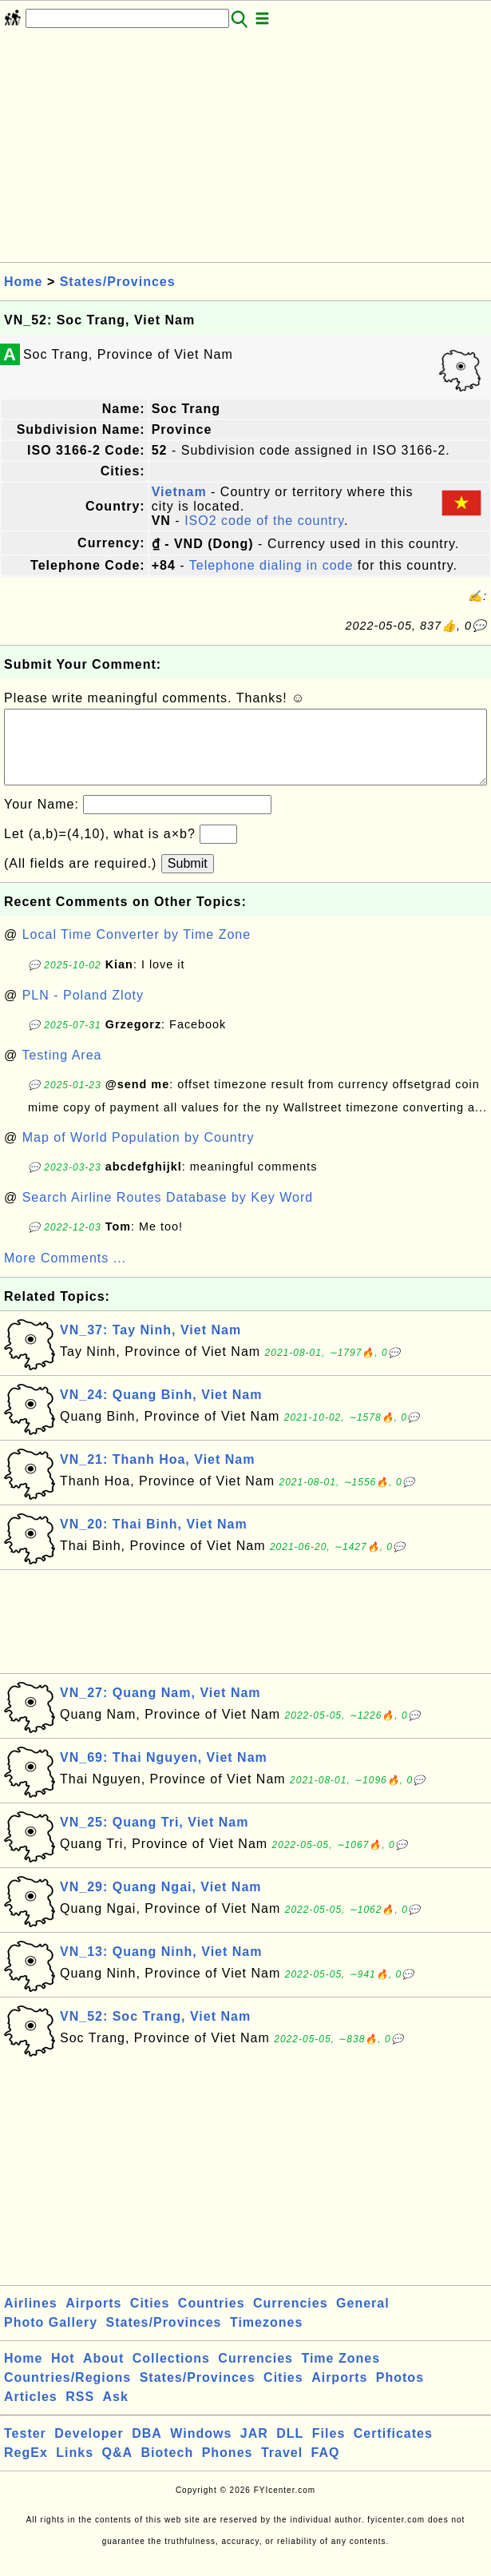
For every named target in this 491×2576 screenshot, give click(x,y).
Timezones (266, 2338)
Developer (88, 2449)
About (103, 2374)
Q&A (117, 2468)
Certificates (393, 2449)
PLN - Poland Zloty (83, 1011)
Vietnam (179, 492)
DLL (289, 2449)
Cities (150, 2319)
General (363, 2319)
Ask (116, 2412)
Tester (25, 2449)
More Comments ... (65, 1274)
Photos (400, 2393)
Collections (171, 2374)
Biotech (167, 2468)
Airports (93, 2319)
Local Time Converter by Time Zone (136, 950)
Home (23, 281)
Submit (188, 879)
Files (328, 2449)
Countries (211, 2319)
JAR (254, 2449)
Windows (201, 2449)
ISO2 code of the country (264, 520)
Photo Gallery (50, 2338)
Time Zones (340, 2374)
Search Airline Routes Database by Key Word (168, 1213)
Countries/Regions (67, 2393)
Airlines (30, 2319)
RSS (79, 2412)
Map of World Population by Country (138, 1153)
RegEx (26, 2468)
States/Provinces (118, 281)
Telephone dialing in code (271, 565)
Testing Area (61, 1071)
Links (74, 2468)
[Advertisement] (245, 150)
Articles (30, 2412)
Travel (282, 2468)
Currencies (290, 2319)
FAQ (325, 2468)
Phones (227, 2468)
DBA (147, 2449)
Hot (63, 2374)
